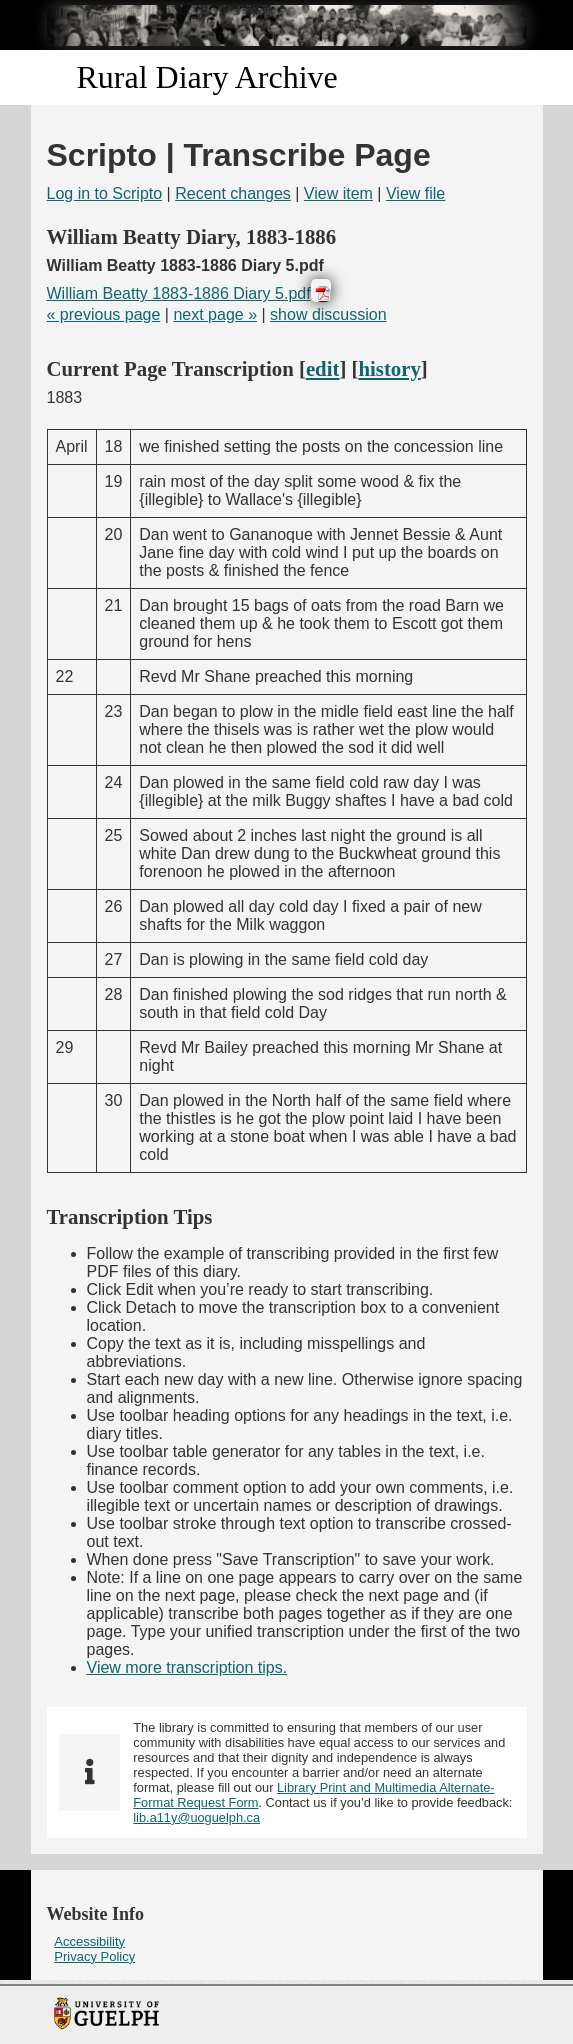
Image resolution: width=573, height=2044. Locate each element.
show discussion (328, 314)
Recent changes (233, 193)
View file (415, 193)
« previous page (104, 314)
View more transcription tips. (187, 1667)
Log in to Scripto (105, 193)
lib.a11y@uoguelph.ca (196, 1817)
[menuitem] (287, 1941)
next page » (215, 314)
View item (338, 193)
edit (323, 368)
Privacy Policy (94, 1956)
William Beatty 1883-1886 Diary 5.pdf (179, 293)
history (389, 368)
